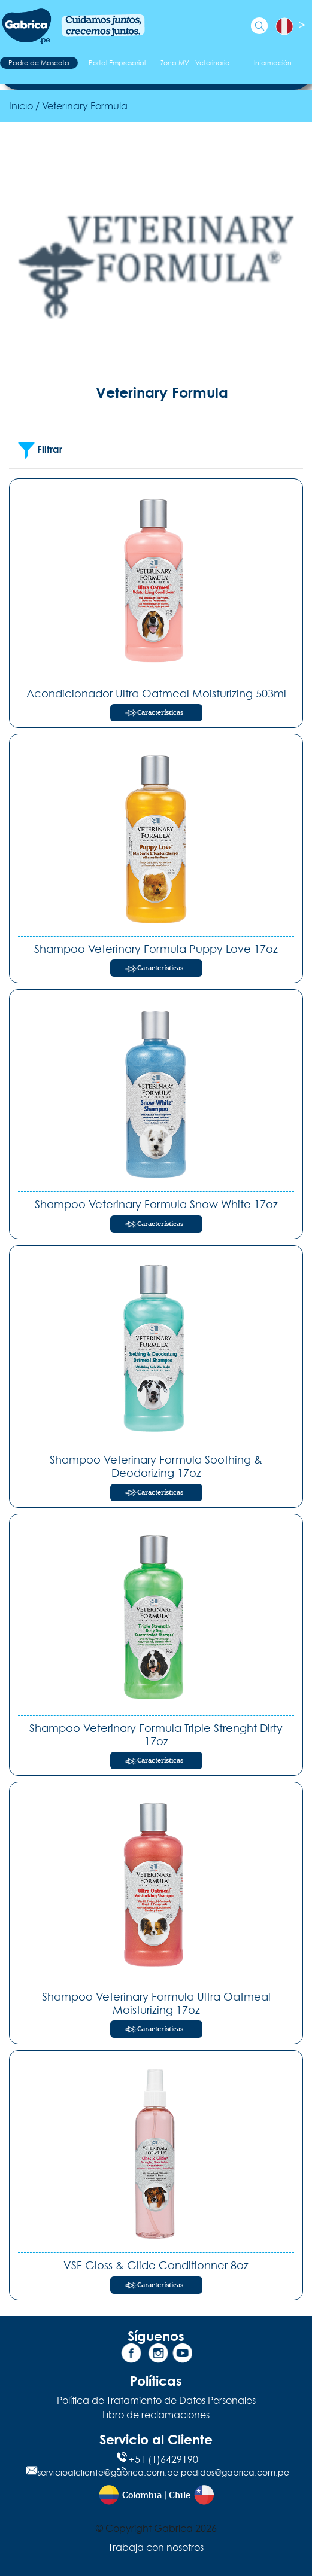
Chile (179, 2495)
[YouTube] (180, 2355)
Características (160, 712)
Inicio (21, 105)
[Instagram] (156, 2355)
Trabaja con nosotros (156, 2547)
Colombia (142, 2495)
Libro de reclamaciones (156, 2414)
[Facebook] (131, 2355)
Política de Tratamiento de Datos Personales (156, 2400)
